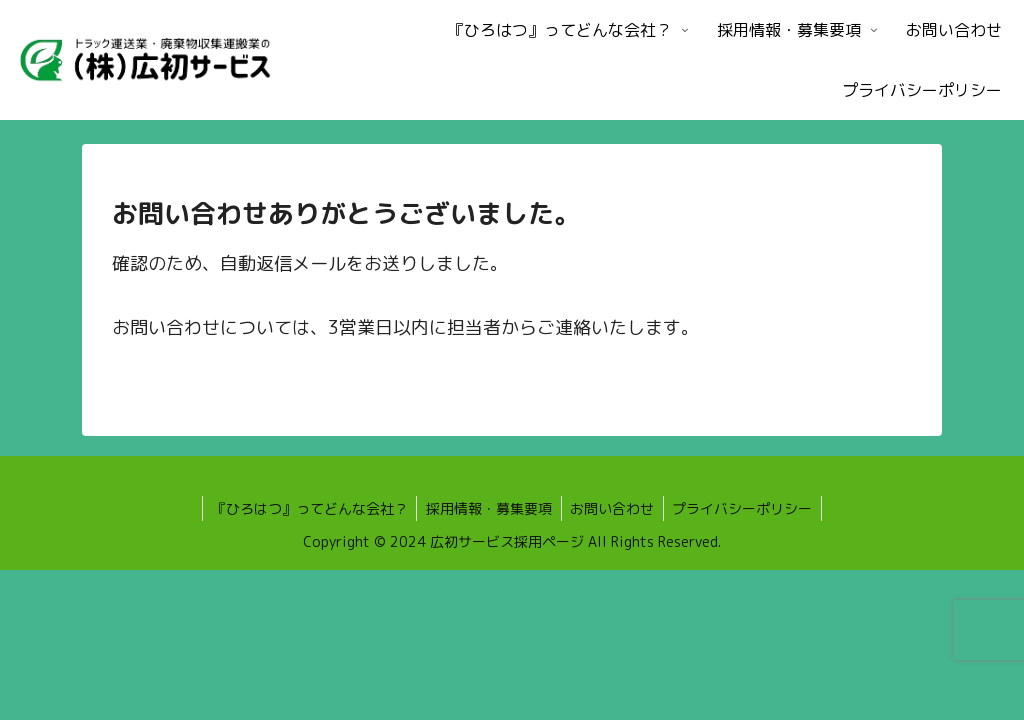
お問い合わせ (614, 508)
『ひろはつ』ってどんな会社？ (306, 508)
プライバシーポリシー (747, 508)
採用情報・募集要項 (488, 508)
